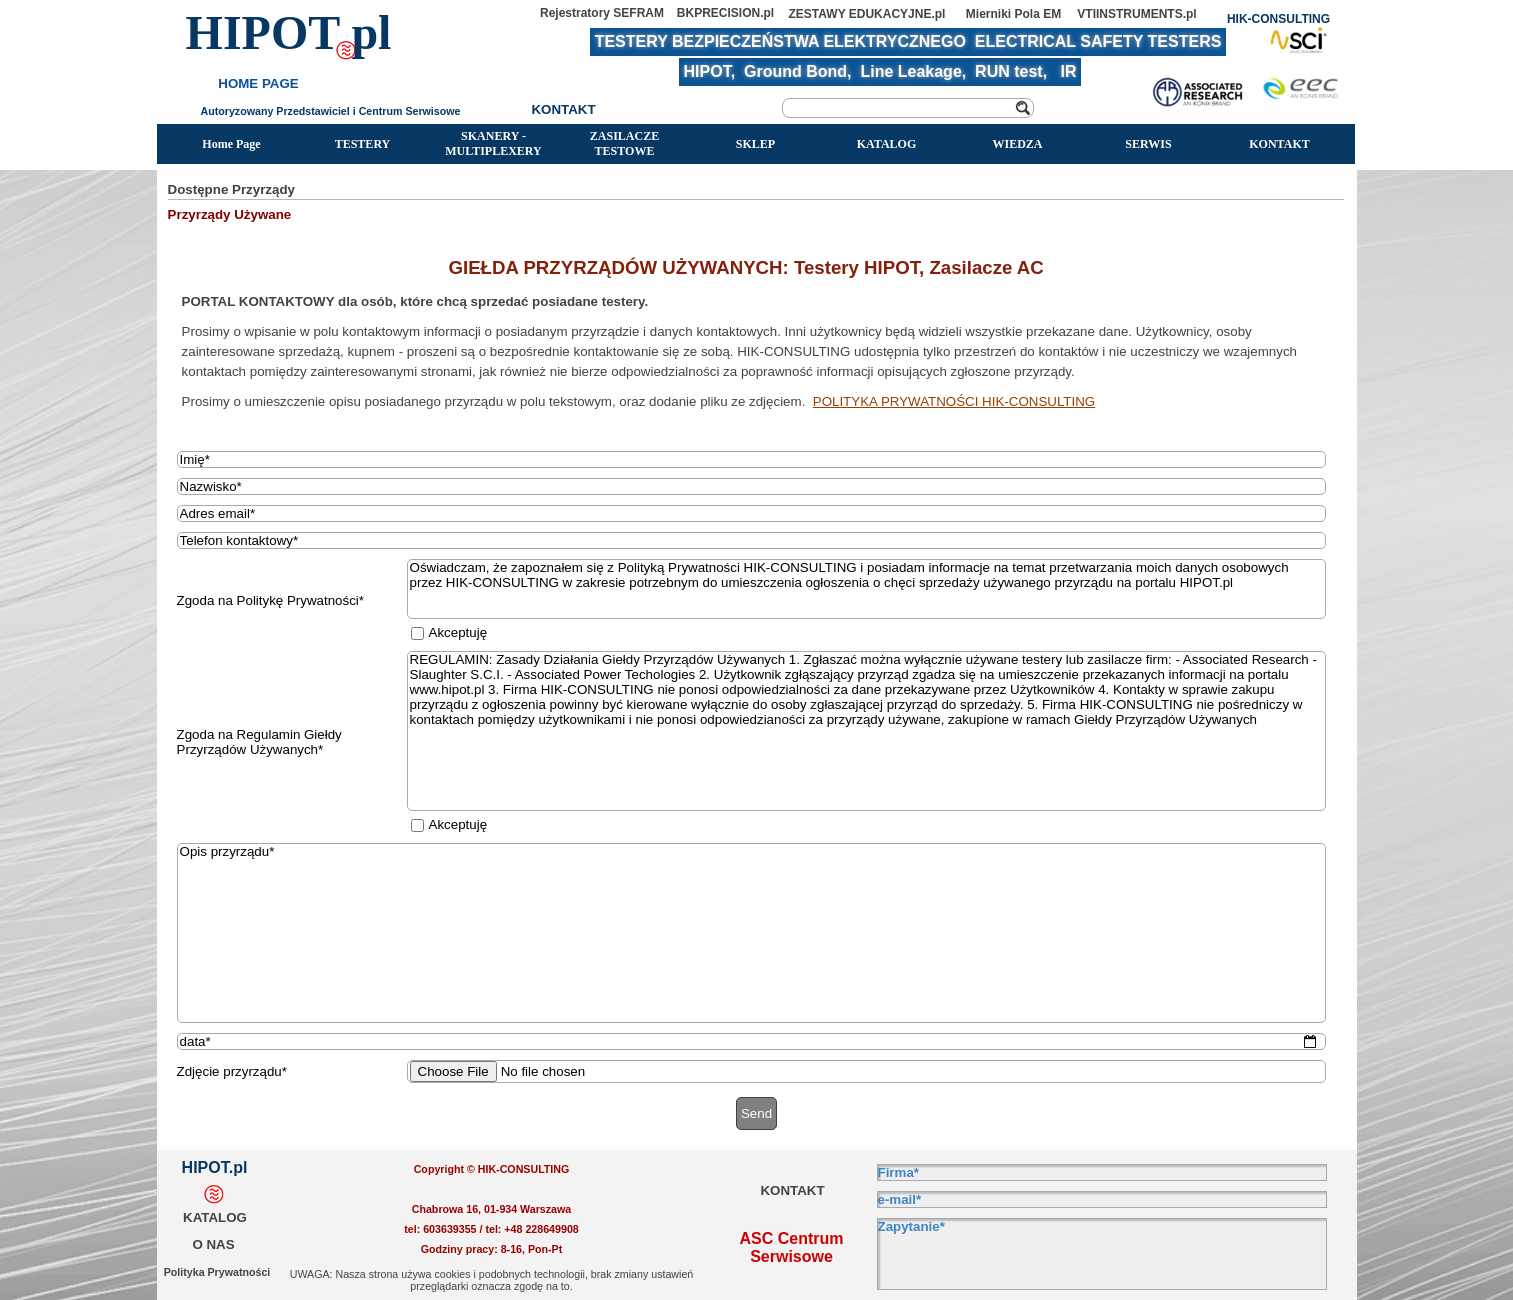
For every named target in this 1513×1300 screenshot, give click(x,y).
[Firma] (1102, 1172)
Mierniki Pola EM (1013, 14)
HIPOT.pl (215, 1167)
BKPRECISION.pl (725, 13)
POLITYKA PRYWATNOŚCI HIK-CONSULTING (954, 401)
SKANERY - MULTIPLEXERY (493, 143)
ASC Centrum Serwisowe (793, 1247)
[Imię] (752, 459)
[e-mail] (1102, 1199)
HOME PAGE (258, 83)
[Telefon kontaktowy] (752, 540)
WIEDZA (1017, 144)
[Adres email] (752, 513)
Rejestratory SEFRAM (602, 13)
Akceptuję (458, 632)
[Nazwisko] (752, 486)
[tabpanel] (757, 333)
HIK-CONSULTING (1278, 19)
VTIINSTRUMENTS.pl (1136, 14)
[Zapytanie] (1102, 1254)
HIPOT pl (289, 32)
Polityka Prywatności (217, 1272)
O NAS (213, 1244)
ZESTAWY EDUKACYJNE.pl (867, 14)
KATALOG (887, 144)
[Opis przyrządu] (752, 933)
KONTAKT (1279, 144)
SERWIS (1148, 144)
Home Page (231, 144)
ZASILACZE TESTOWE (624, 143)
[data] (752, 1041)
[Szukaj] (908, 108)
